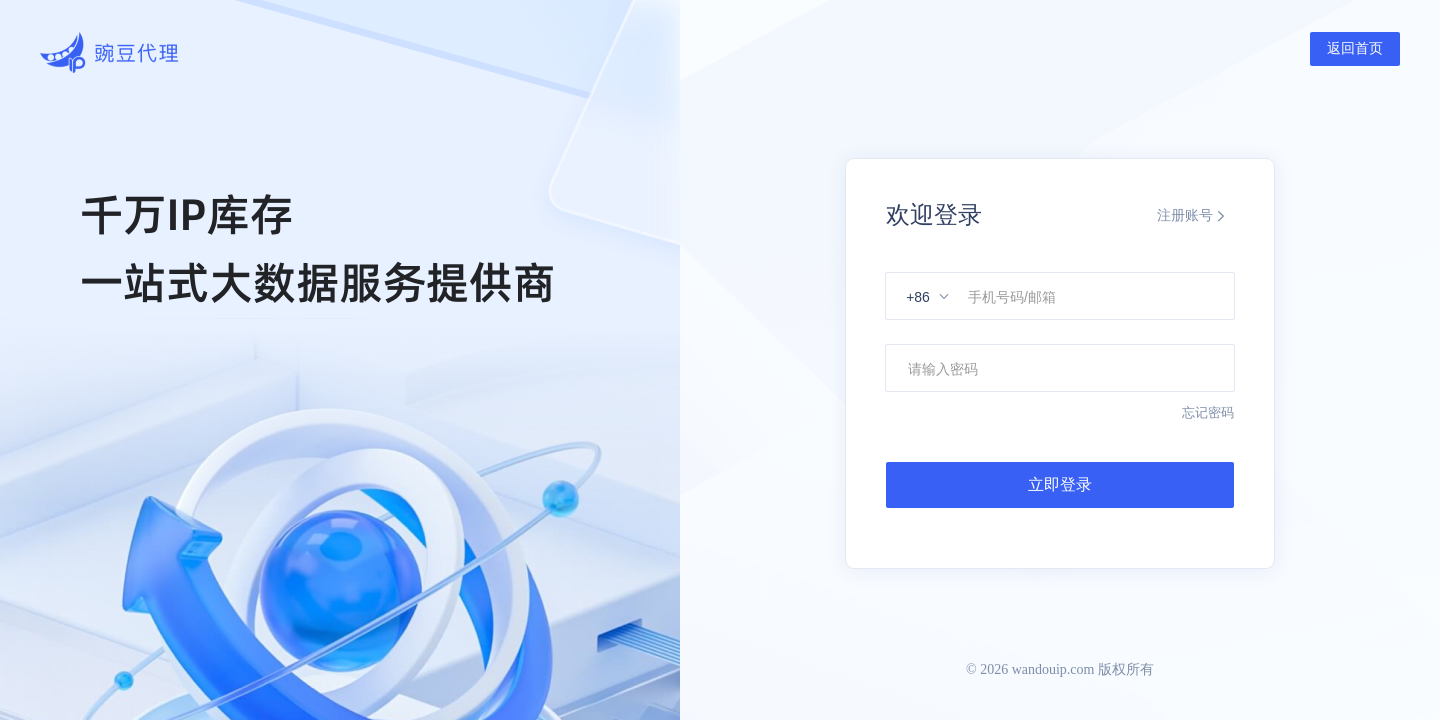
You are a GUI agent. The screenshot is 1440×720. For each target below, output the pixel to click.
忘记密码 (1208, 412)
